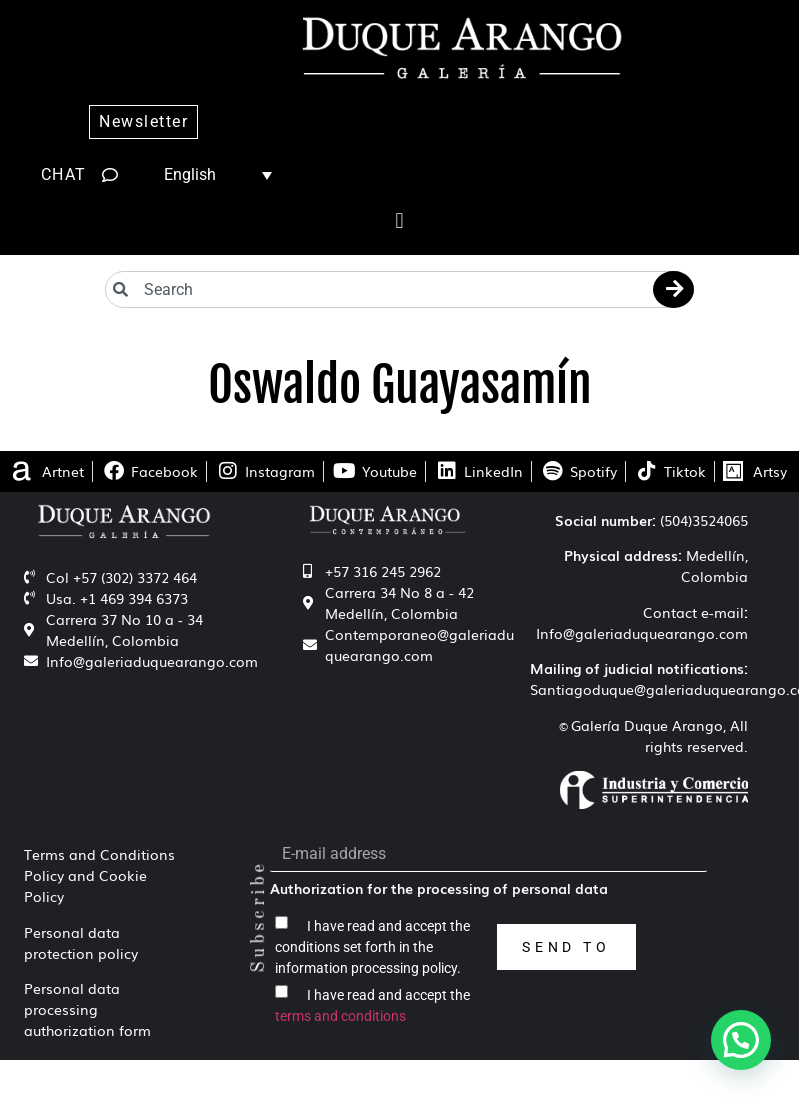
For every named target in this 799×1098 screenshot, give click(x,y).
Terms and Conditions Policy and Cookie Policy (99, 875)
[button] (399, 221)
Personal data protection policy (81, 942)
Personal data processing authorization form (87, 1009)
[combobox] (399, 289)
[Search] (673, 289)
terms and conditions (340, 1015)
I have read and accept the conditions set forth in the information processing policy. (372, 946)
